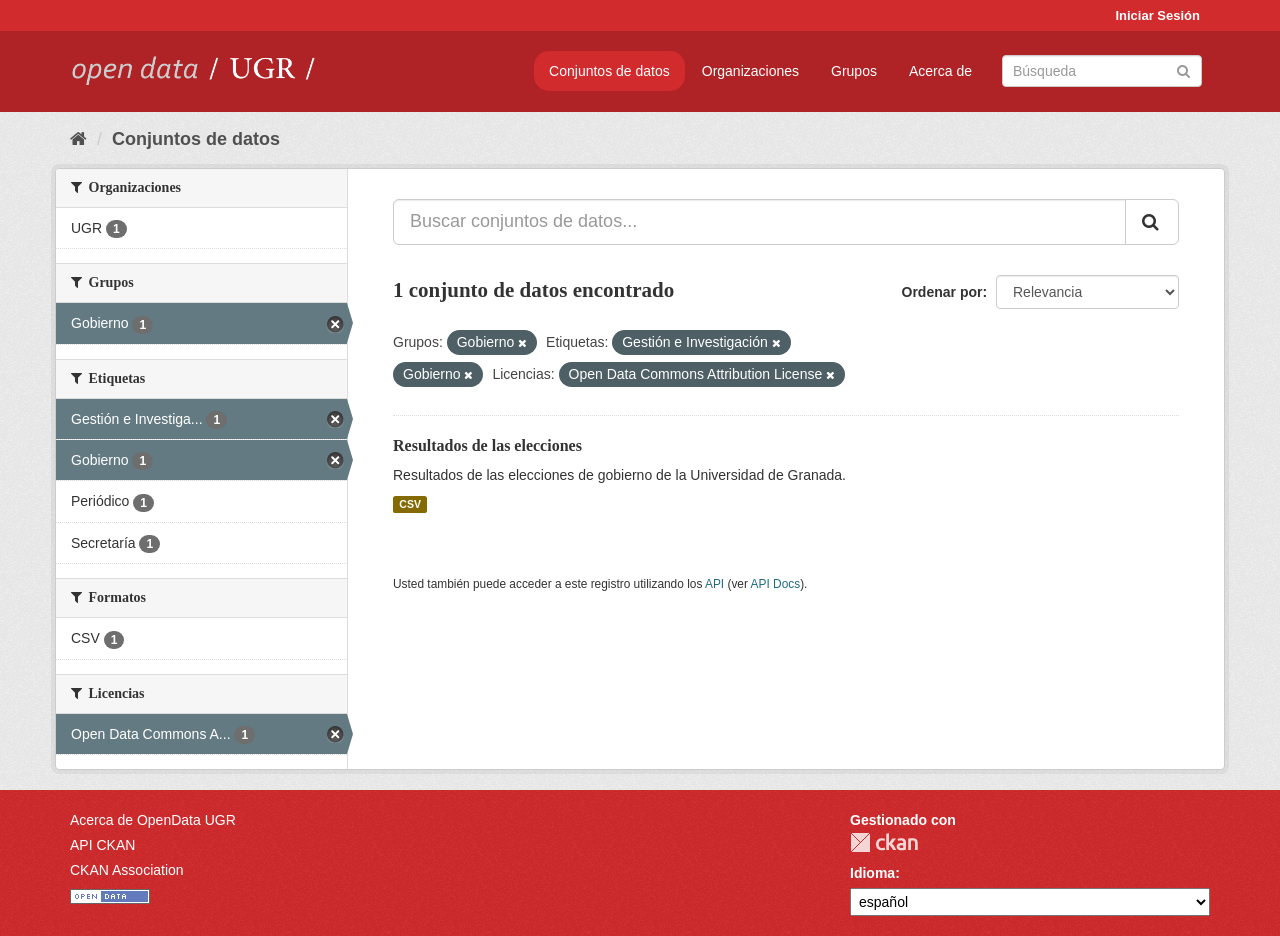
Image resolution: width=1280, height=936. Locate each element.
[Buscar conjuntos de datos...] (759, 222)
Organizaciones (750, 71)
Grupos (854, 71)
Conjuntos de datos (609, 71)
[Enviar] (1183, 69)
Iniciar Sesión (1157, 15)
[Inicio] (78, 139)
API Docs (776, 584)
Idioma (872, 873)
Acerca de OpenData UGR (153, 820)
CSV (410, 504)
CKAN (884, 842)
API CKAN (102, 845)
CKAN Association (127, 870)
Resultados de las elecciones (487, 445)
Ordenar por (942, 292)
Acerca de (940, 71)
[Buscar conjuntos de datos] (1102, 71)
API (714, 584)
